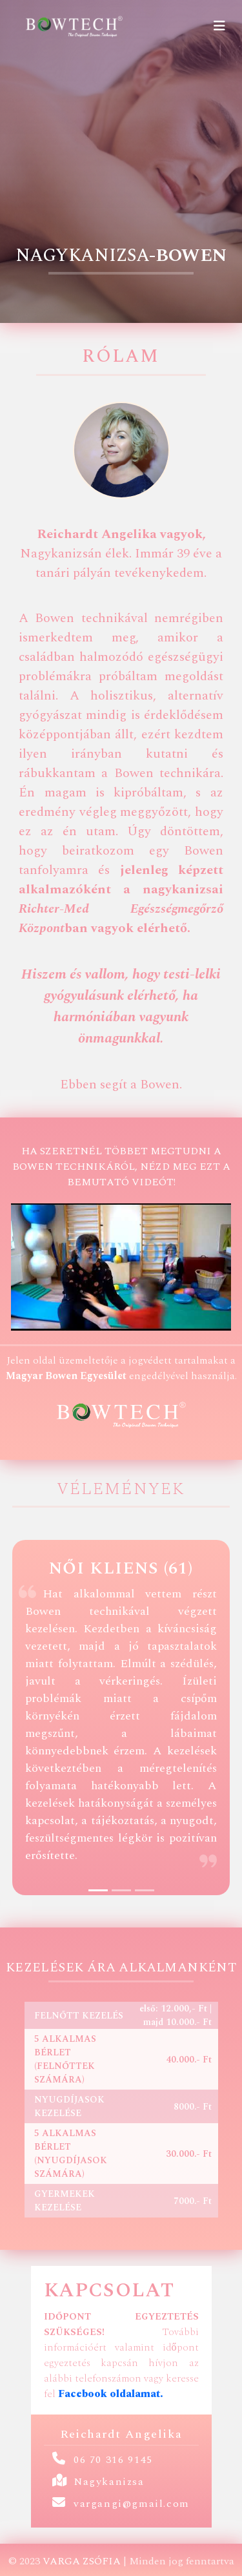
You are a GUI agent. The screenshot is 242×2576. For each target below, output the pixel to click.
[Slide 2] (121, 1890)
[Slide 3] (144, 1890)
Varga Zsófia (82, 2561)
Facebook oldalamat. (110, 2394)
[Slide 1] (98, 1890)
